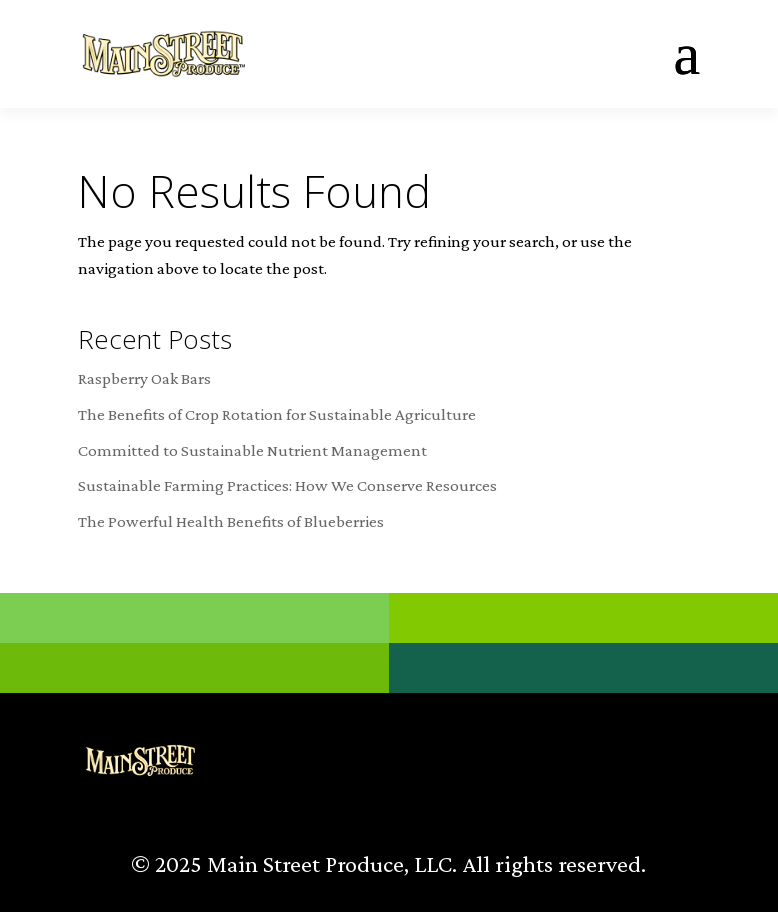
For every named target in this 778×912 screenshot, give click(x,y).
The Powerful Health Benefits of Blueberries (231, 521)
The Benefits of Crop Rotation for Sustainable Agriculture (277, 414)
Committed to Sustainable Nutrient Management (252, 450)
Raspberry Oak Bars (144, 378)
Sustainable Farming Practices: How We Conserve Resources (287, 485)
